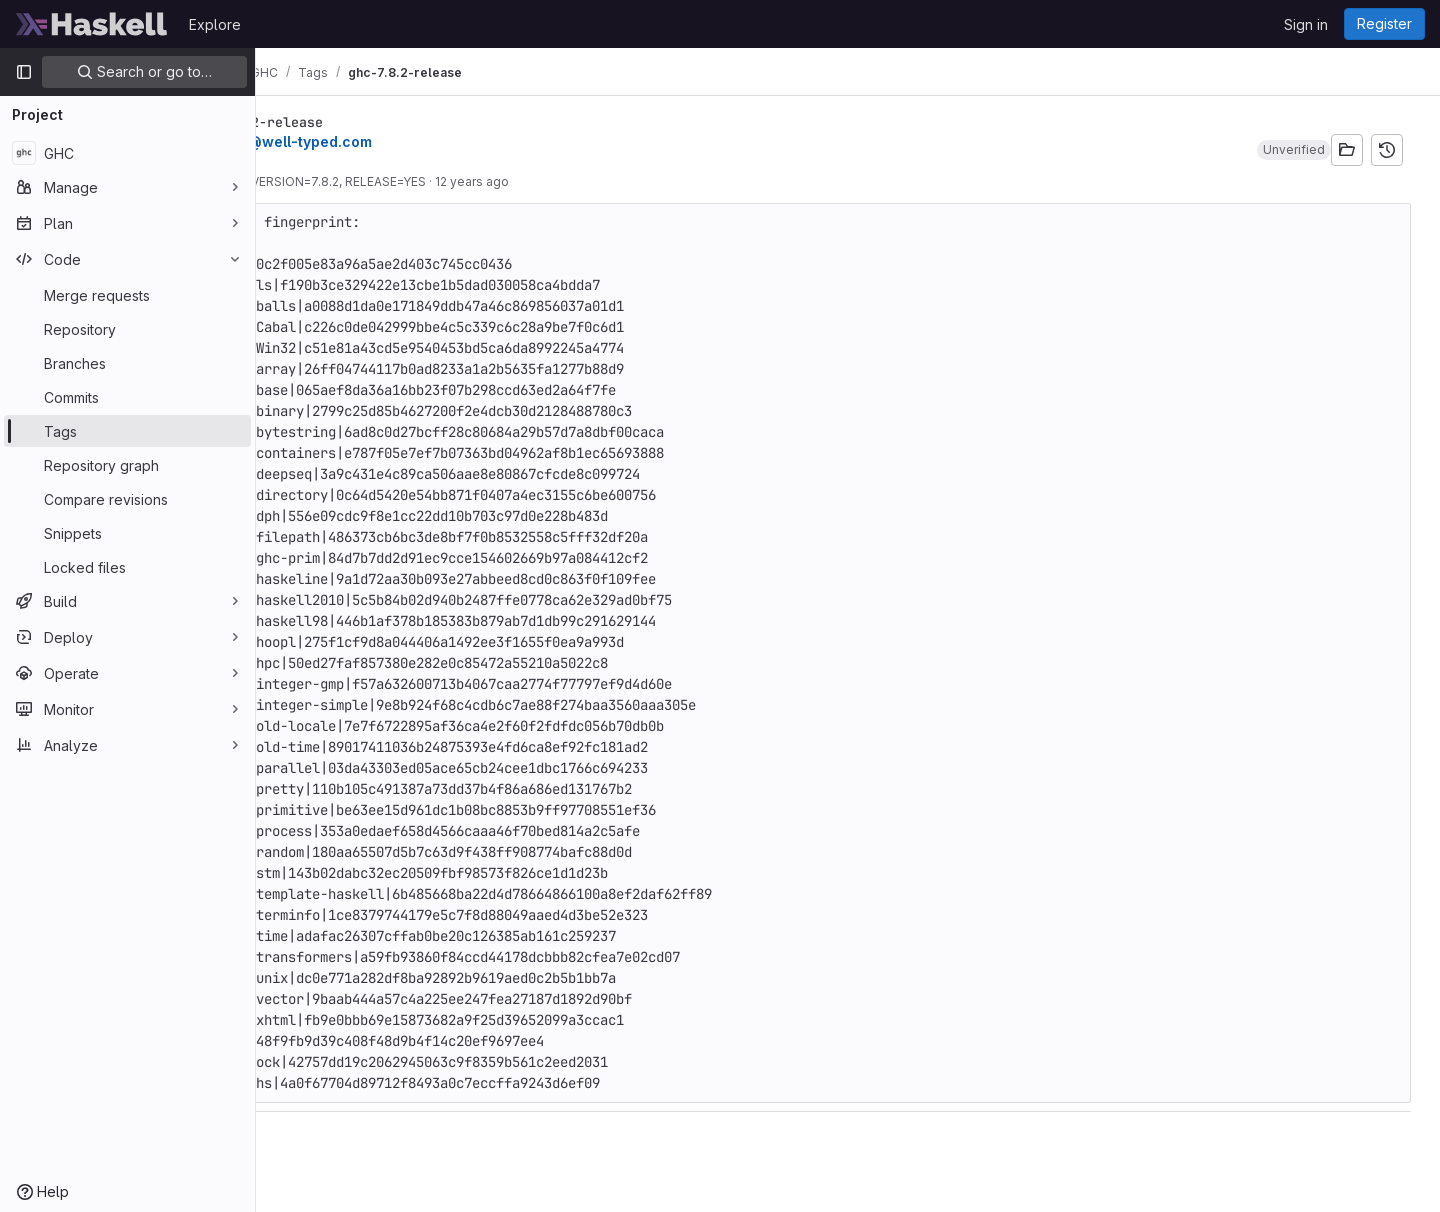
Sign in (1306, 24)
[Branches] (127, 363)
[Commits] (127, 397)
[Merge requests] (127, 295)
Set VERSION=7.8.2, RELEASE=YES (444, 181)
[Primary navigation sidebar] (24, 72)
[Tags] (127, 431)
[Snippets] (127, 533)
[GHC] (127, 153)
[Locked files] (127, 567)
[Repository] (127, 329)
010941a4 (308, 181)
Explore (215, 24)
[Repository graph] (127, 465)
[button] (1299, 150)
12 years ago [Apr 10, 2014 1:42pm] (589, 181)
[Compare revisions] (127, 499)
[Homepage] (92, 24)
